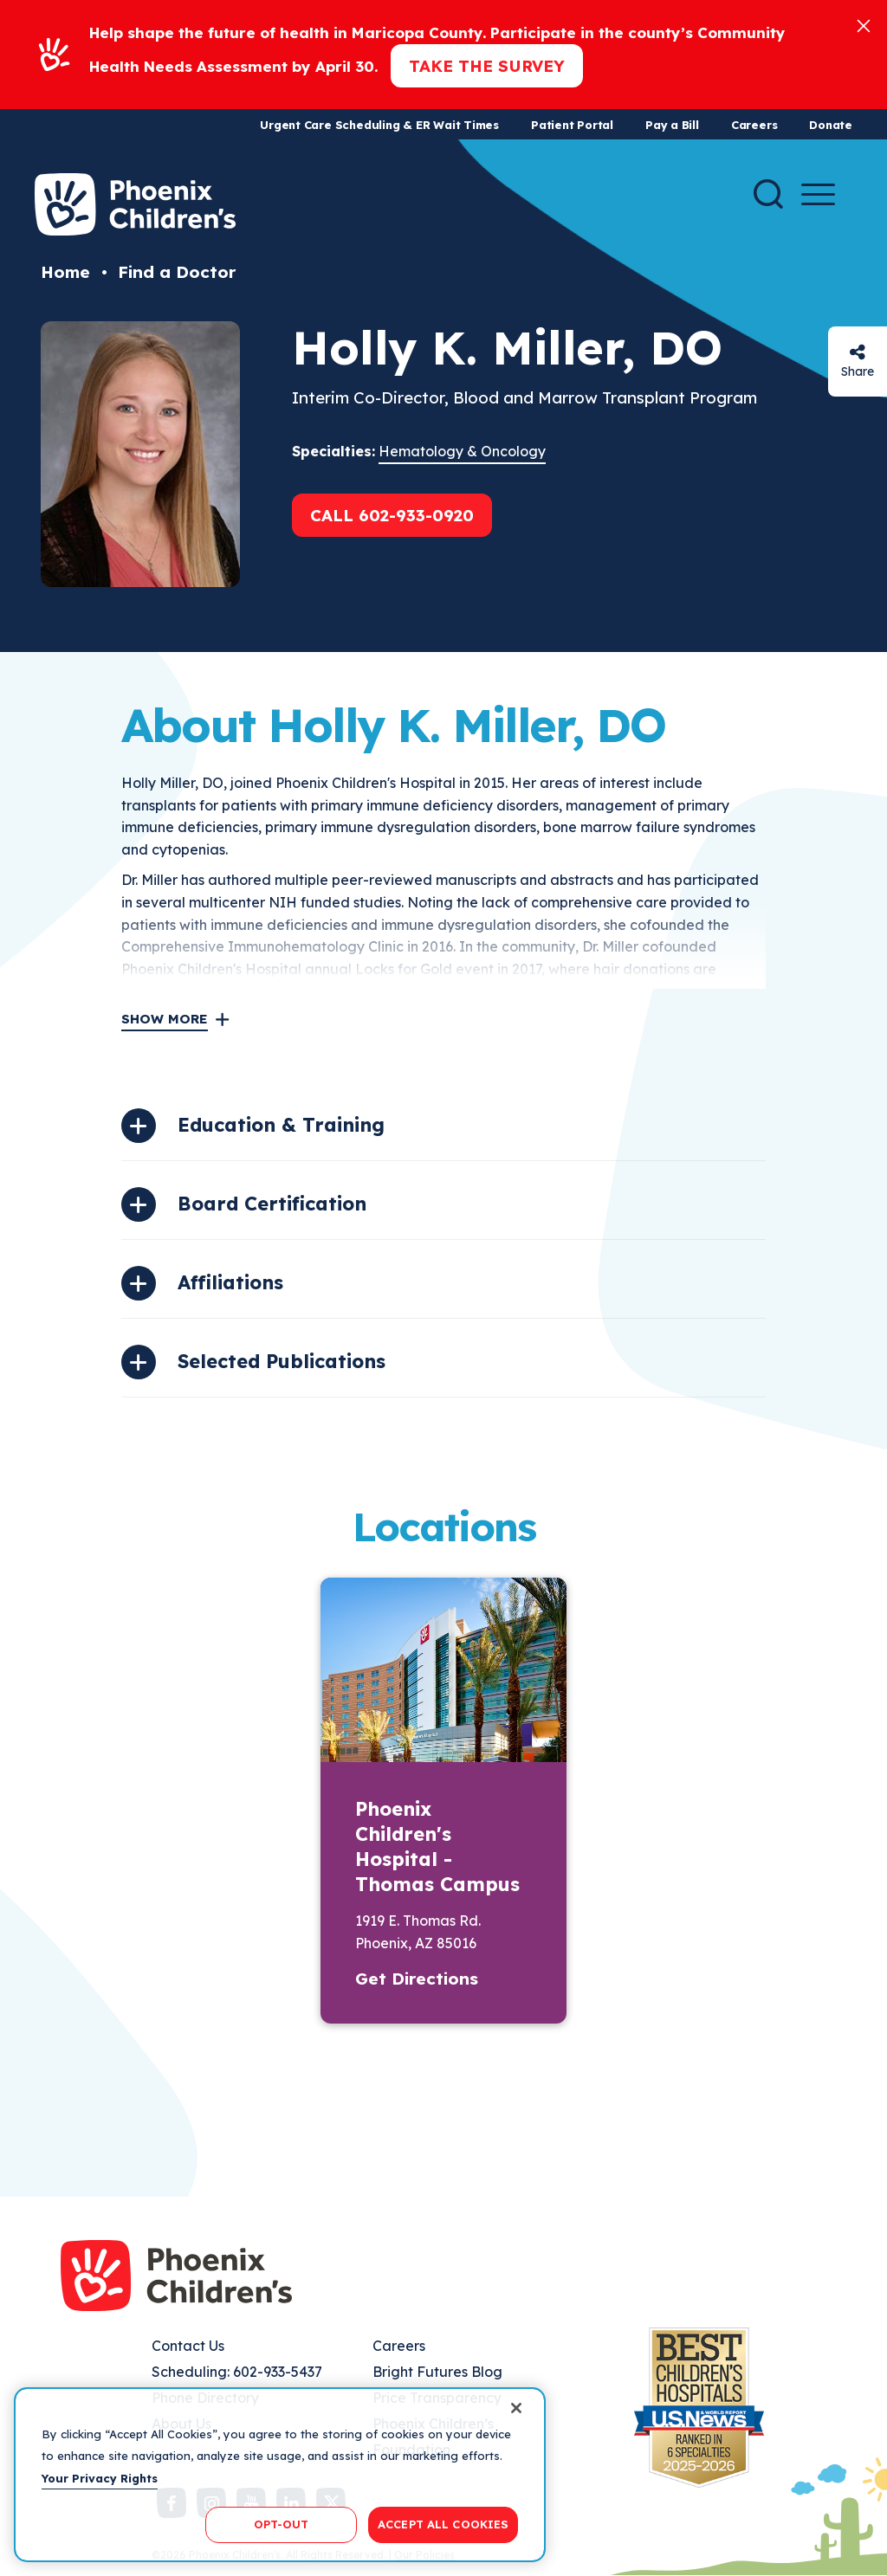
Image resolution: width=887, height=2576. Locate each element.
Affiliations (230, 1282)
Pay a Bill (672, 125)
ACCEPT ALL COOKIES (443, 2524)
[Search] (768, 194)
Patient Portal (572, 125)
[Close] (864, 24)
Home (65, 271)
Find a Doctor (177, 271)
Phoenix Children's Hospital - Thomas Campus (437, 1846)
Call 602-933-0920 (392, 515)
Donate (830, 125)
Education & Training (281, 1125)
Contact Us (188, 2345)
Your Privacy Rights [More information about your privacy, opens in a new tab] (100, 2478)
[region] (280, 2474)
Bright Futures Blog (437, 2371)
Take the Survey (487, 65)
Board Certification (272, 1203)
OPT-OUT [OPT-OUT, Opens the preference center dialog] (281, 2524)
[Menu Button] (818, 194)
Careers (754, 125)
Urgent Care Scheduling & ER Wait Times (379, 125)
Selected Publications (281, 1361)
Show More (164, 1018)
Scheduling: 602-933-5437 (237, 2371)
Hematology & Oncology (462, 451)
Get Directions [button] (416, 1978)
